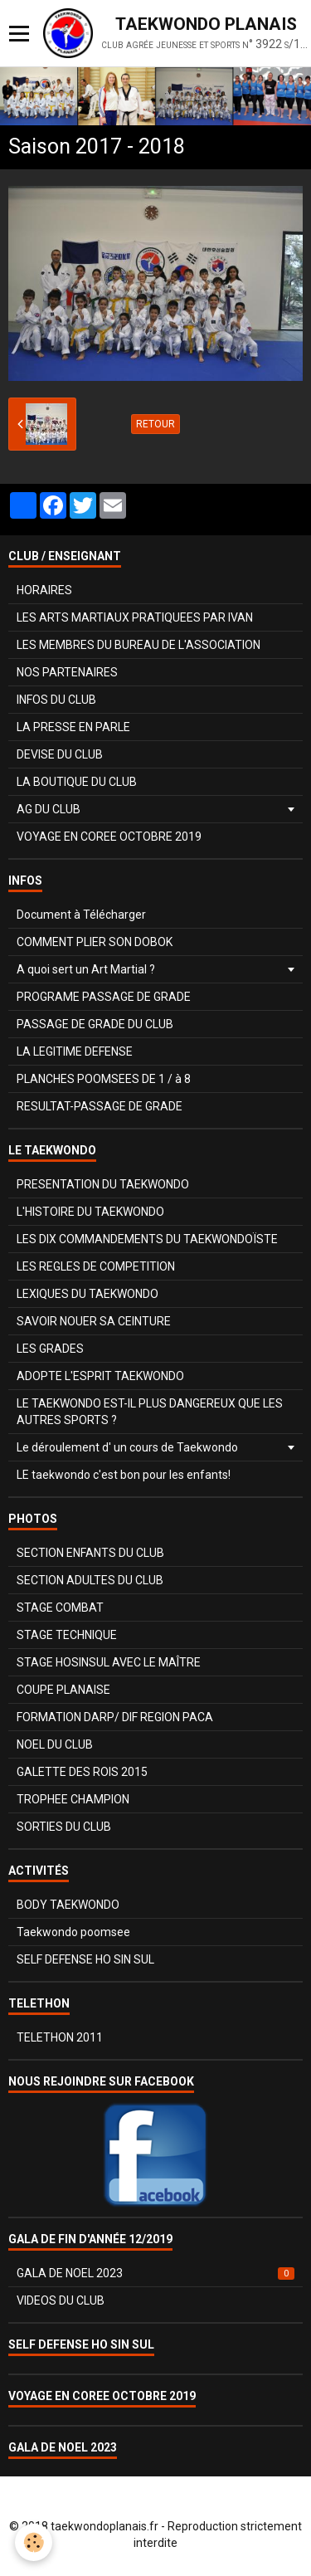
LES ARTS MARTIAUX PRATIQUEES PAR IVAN (135, 617)
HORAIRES (44, 590)
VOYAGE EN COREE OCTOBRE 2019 (109, 836)
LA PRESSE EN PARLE (73, 727)
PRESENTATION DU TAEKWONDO (103, 1184)
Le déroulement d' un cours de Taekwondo (127, 1447)
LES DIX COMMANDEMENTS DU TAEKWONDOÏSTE (147, 1239)
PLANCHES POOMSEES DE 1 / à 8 (104, 1079)
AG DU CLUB (48, 809)
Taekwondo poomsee (73, 1932)
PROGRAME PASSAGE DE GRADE (104, 996)
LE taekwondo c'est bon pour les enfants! (124, 1474)
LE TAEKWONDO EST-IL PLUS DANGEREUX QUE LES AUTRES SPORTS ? (150, 1412)
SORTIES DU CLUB (64, 1826)
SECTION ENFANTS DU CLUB (90, 1552)
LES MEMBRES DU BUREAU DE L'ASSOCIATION (138, 644)
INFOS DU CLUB (56, 699)
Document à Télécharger (81, 914)
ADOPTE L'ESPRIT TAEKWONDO (100, 1376)
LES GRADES (50, 1348)
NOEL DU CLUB (55, 1744)
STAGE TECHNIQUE (67, 1635)
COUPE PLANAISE (63, 1689)
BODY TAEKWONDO (68, 1904)
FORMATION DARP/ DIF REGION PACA (115, 1717)
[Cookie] (33, 2542)
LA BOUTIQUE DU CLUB (77, 781)
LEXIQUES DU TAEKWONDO (87, 1293)
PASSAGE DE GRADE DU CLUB (95, 1024)
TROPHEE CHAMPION (73, 1799)
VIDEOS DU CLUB (60, 2300)
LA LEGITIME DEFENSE (75, 1051)
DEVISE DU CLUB (60, 754)
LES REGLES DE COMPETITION (96, 1266)
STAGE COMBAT (60, 1607)
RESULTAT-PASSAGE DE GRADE (99, 1106)
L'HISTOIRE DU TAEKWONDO (90, 1211)
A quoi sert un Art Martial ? (86, 969)
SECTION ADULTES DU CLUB (90, 1580)
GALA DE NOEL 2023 (155, 2273)
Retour (155, 424)
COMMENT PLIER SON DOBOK (95, 942)
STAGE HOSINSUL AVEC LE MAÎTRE (109, 1662)
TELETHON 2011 (60, 2037)
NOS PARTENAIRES (67, 672)
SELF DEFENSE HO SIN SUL (85, 1959)
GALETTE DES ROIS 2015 (82, 1771)
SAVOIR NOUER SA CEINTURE (94, 1321)
